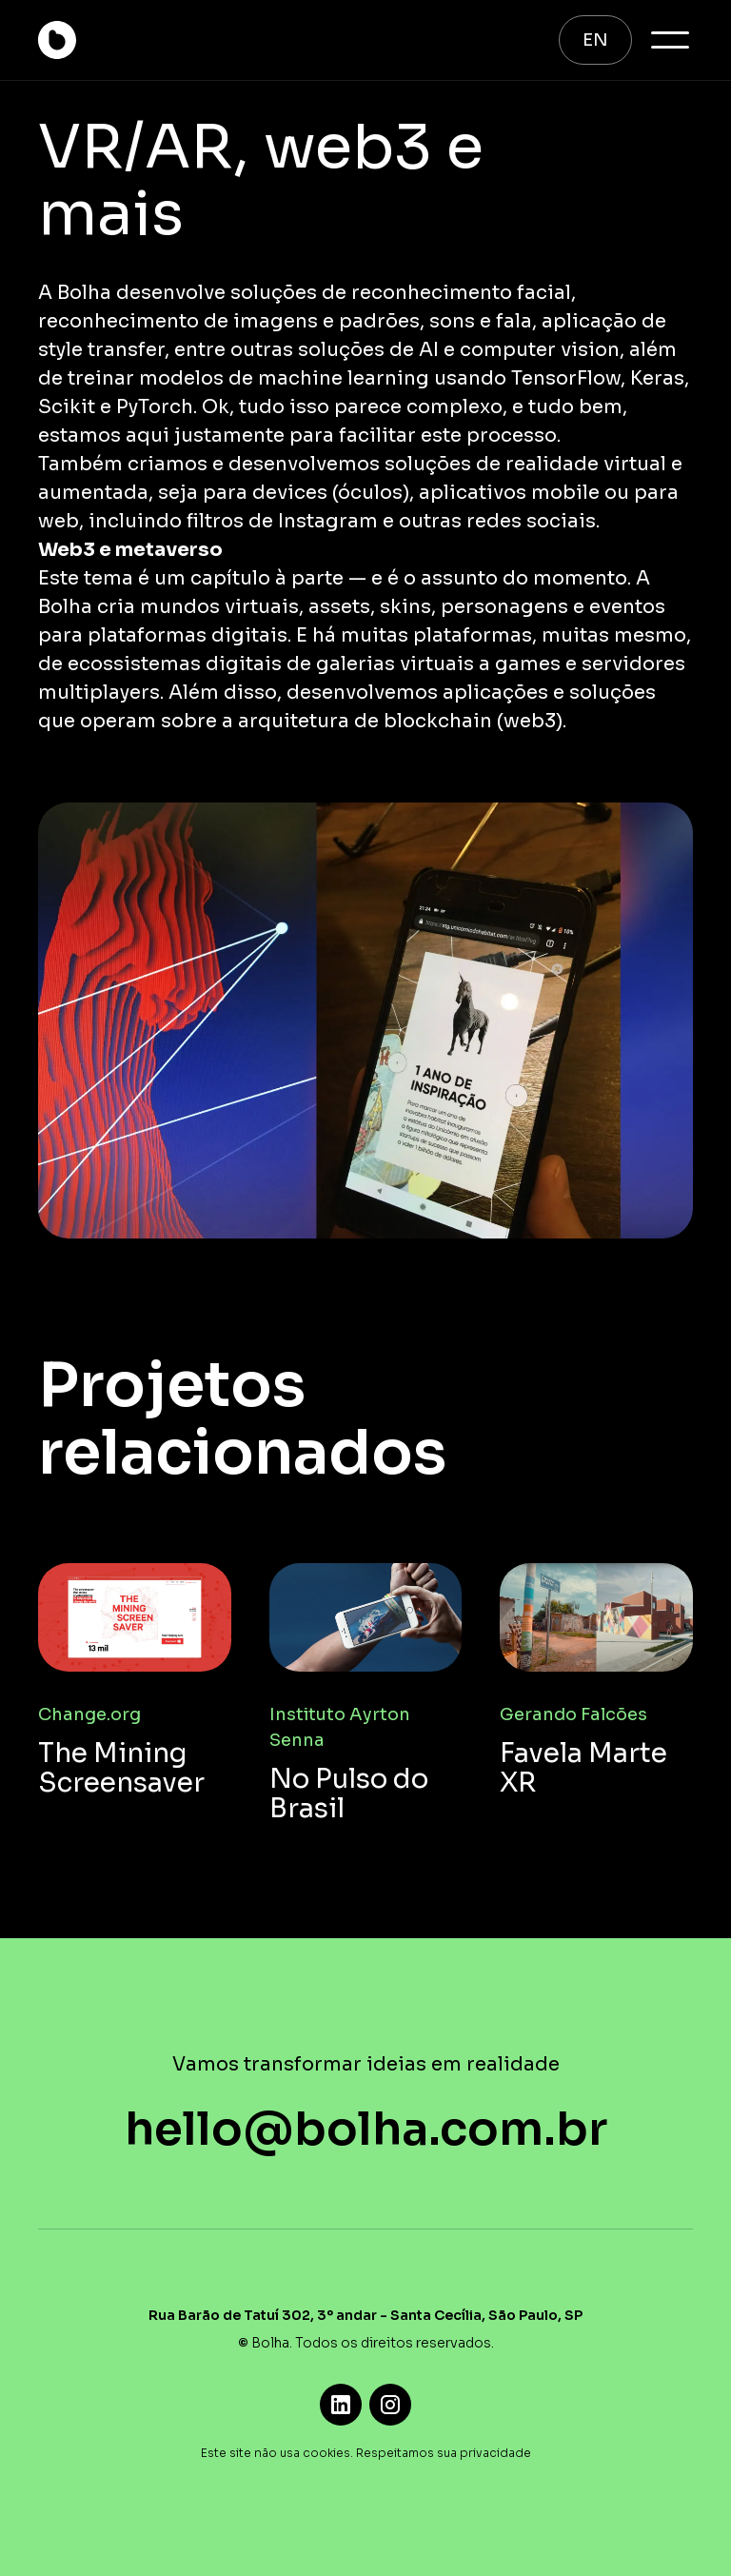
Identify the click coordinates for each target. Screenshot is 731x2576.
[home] (57, 40)
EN (595, 40)
